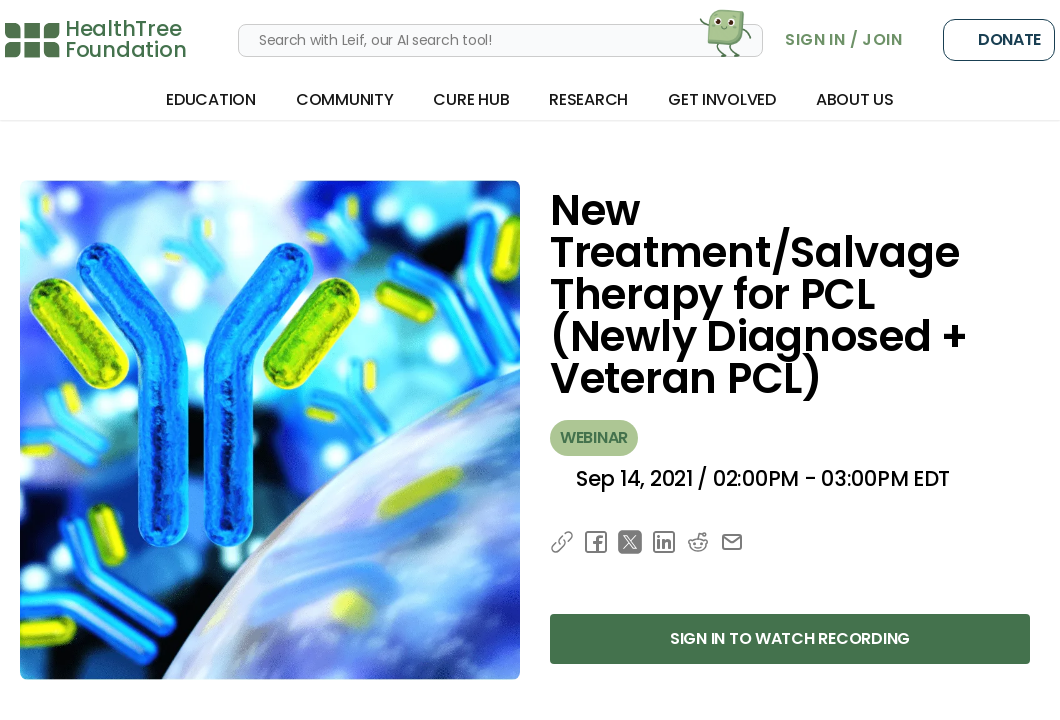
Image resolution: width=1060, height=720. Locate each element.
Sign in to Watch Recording (790, 638)
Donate (999, 40)
